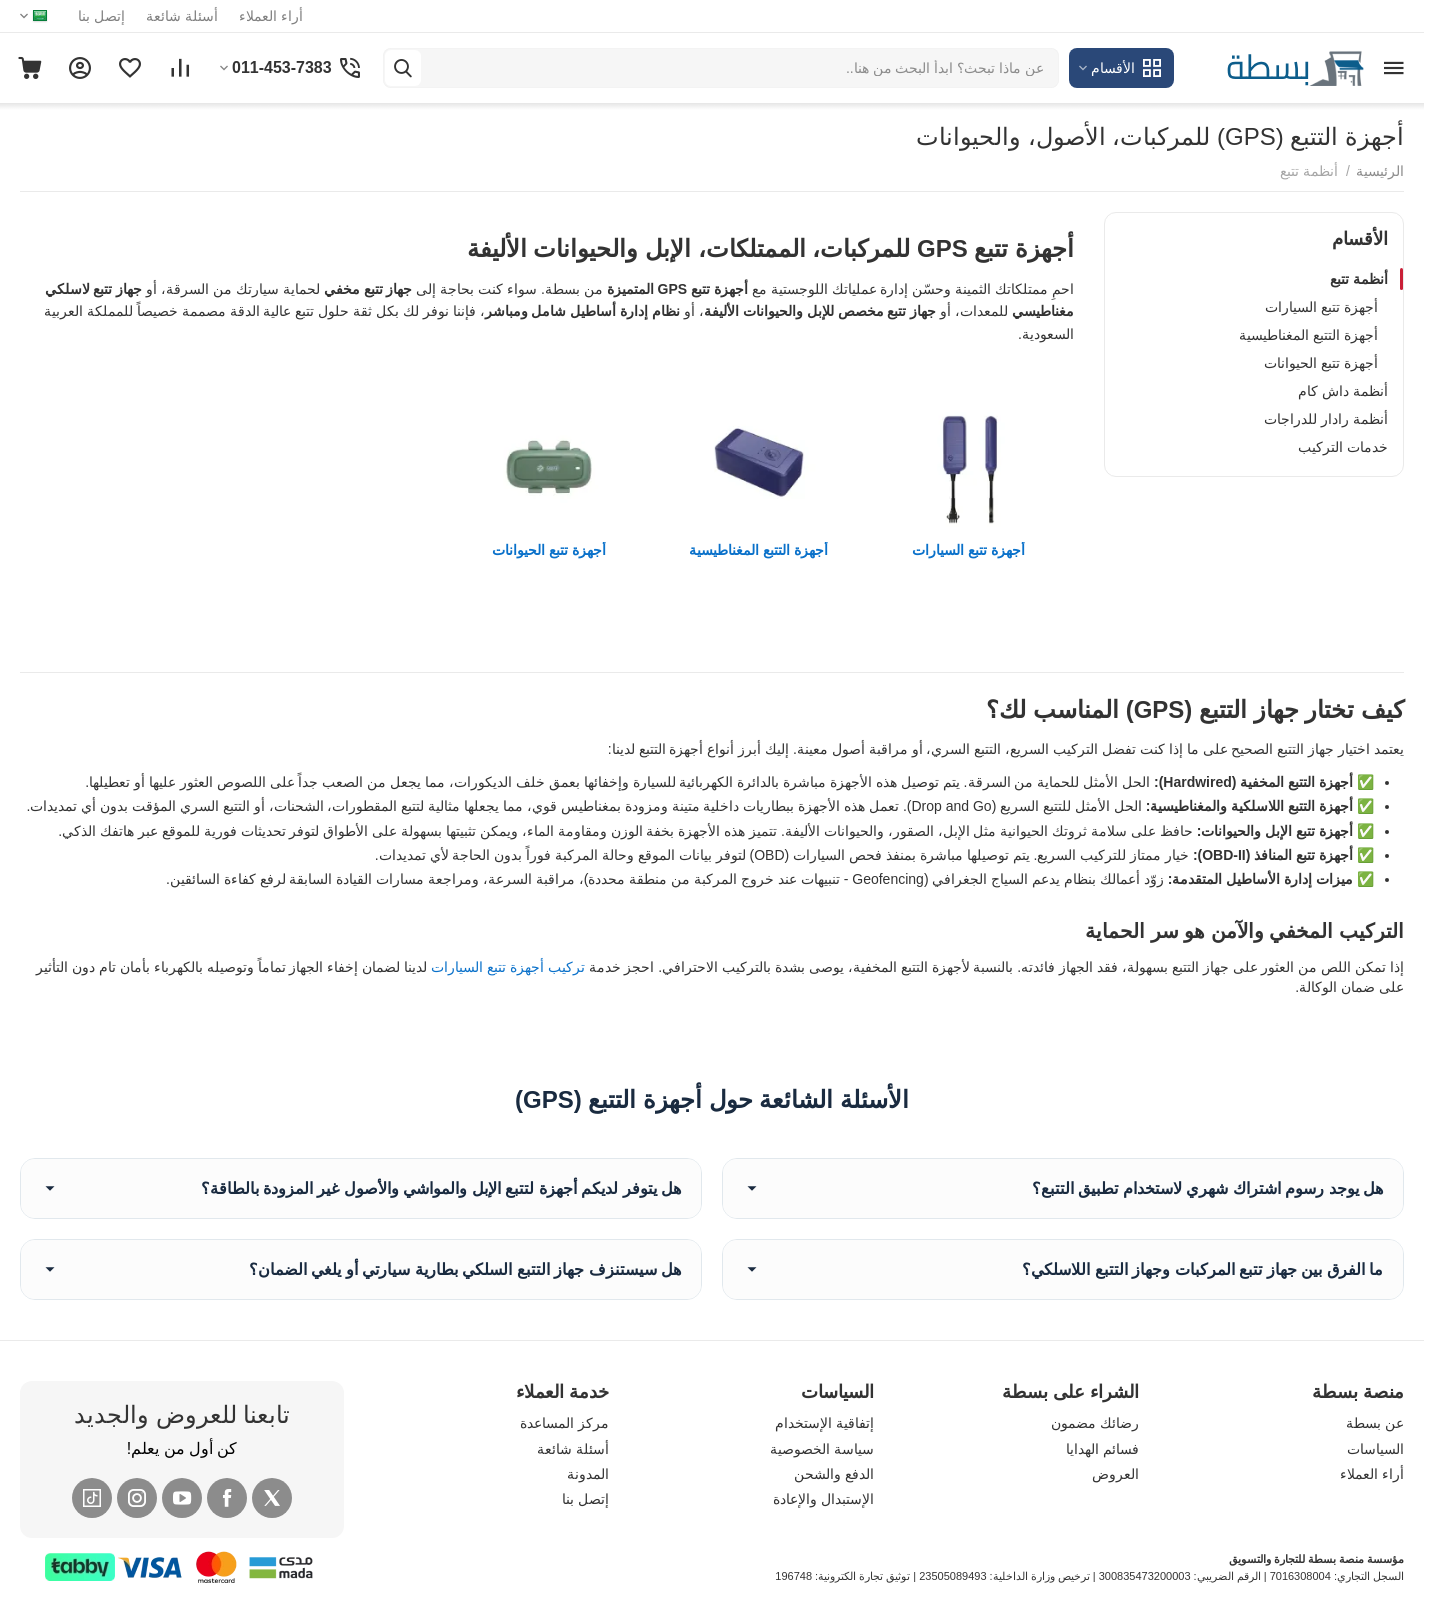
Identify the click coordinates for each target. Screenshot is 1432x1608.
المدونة (588, 1474)
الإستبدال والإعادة (823, 1499)
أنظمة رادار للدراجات (1326, 419)
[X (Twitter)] (272, 1498)
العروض (1115, 1474)
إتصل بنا (101, 16)
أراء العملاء (271, 16)
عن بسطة (1375, 1423)
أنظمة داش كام (1343, 391)
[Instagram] (137, 1498)
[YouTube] (182, 1498)
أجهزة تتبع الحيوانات (1321, 363)
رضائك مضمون (1095, 1423)
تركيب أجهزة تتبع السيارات (508, 967)
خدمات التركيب (1343, 447)
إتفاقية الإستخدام (824, 1423)
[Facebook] (227, 1498)
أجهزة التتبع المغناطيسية (1308, 335)
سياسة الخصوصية (822, 1449)
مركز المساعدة (564, 1423)
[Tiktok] (92, 1498)
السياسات (1375, 1449)
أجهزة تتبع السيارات (1321, 307)
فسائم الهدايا (1102, 1449)
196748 (793, 1576)
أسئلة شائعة (182, 16)
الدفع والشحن (834, 1474)
